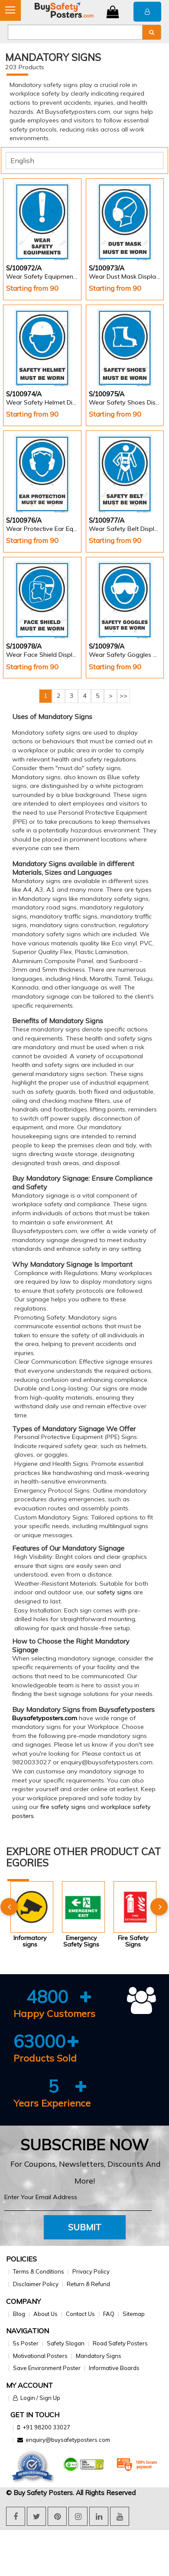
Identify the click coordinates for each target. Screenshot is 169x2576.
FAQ (108, 2313)
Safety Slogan (65, 2343)
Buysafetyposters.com (44, 1718)
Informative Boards (114, 2367)
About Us (45, 2313)
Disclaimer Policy (35, 2283)
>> (123, 696)
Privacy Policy (91, 2271)
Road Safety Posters (120, 2343)
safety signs (114, 1592)
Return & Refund (88, 2283)
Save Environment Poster (47, 2367)
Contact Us (80, 2313)
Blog (19, 2313)
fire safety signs (63, 1807)
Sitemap (134, 2313)
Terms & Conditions (38, 2271)
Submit (84, 2227)
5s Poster (26, 2343)
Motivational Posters (40, 2355)
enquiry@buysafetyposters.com (68, 2439)
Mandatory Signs (98, 2355)
